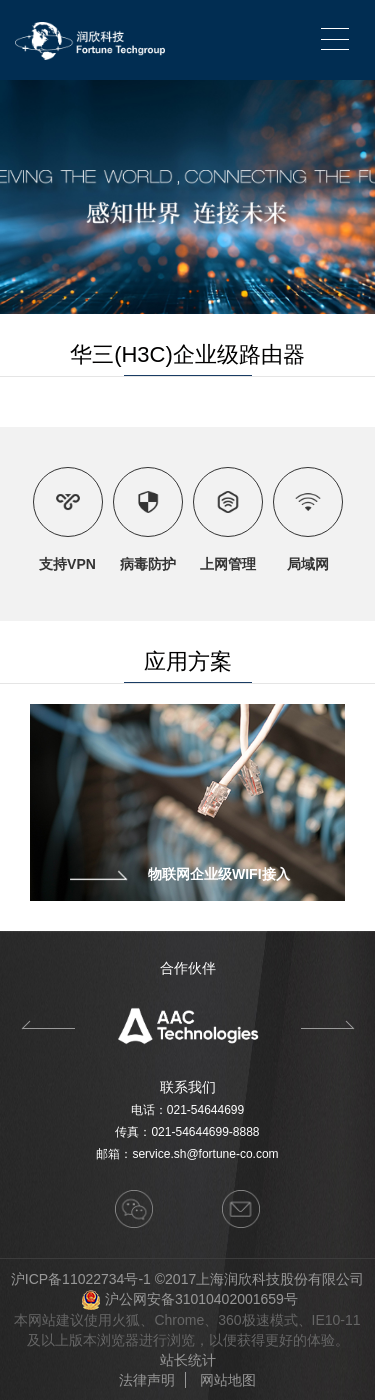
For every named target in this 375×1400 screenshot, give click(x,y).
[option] (187, 1025)
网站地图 (228, 1380)
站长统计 (188, 1360)
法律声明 (147, 1380)
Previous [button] (47, 1025)
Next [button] (327, 1025)
